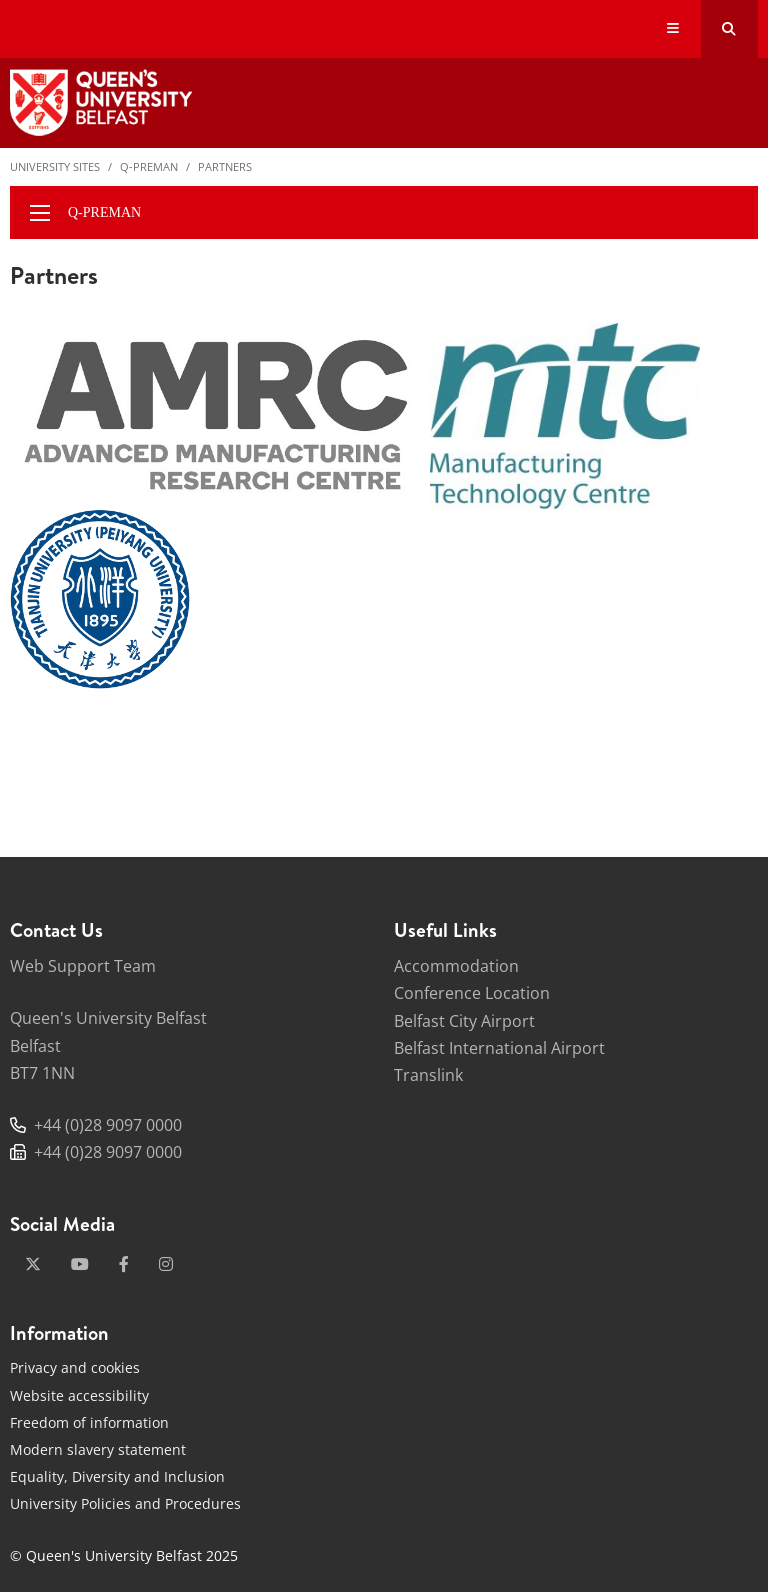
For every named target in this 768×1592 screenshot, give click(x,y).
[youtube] (80, 1264)
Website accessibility (79, 1395)
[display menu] (40, 213)
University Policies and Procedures (125, 1503)
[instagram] (166, 1264)
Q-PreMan (149, 166)
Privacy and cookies (75, 1367)
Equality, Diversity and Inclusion (117, 1476)
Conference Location (472, 993)
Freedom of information (89, 1422)
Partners (225, 166)
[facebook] (124, 1264)
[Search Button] (729, 29)
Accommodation (456, 966)
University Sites (55, 166)
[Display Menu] (673, 29)
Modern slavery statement (98, 1449)
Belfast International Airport (499, 1048)
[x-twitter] (33, 1264)
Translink (428, 1075)
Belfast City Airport (464, 1021)
